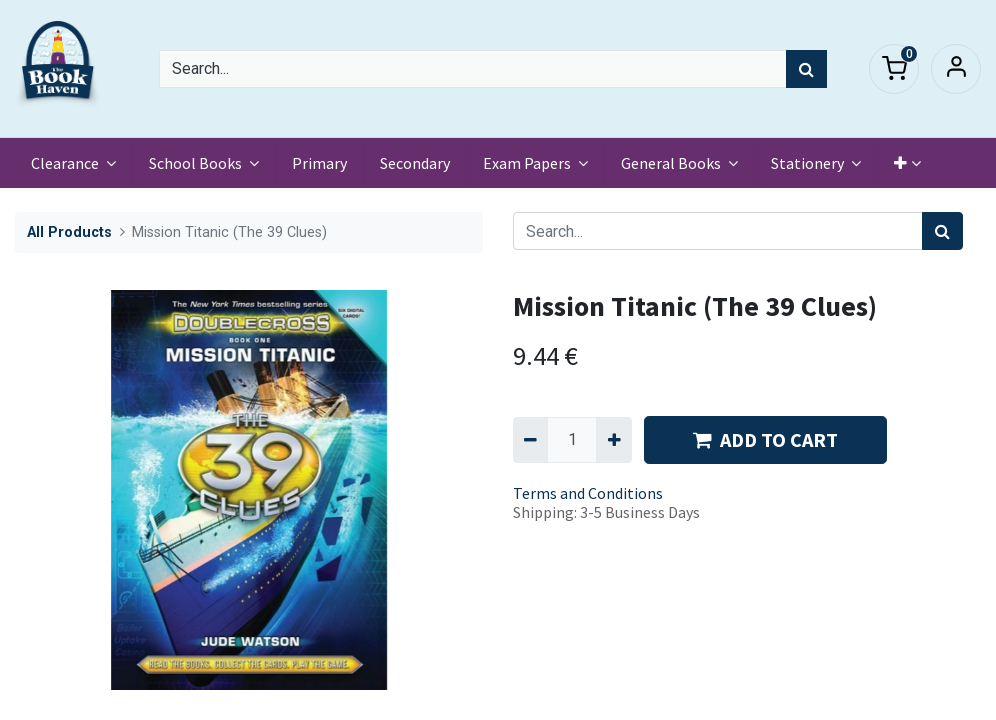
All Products (69, 232)
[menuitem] (319, 163)
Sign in (956, 69)
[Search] (806, 69)
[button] (907, 163)
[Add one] (613, 440)
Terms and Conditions (588, 493)
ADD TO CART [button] (765, 439)
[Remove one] (530, 440)
